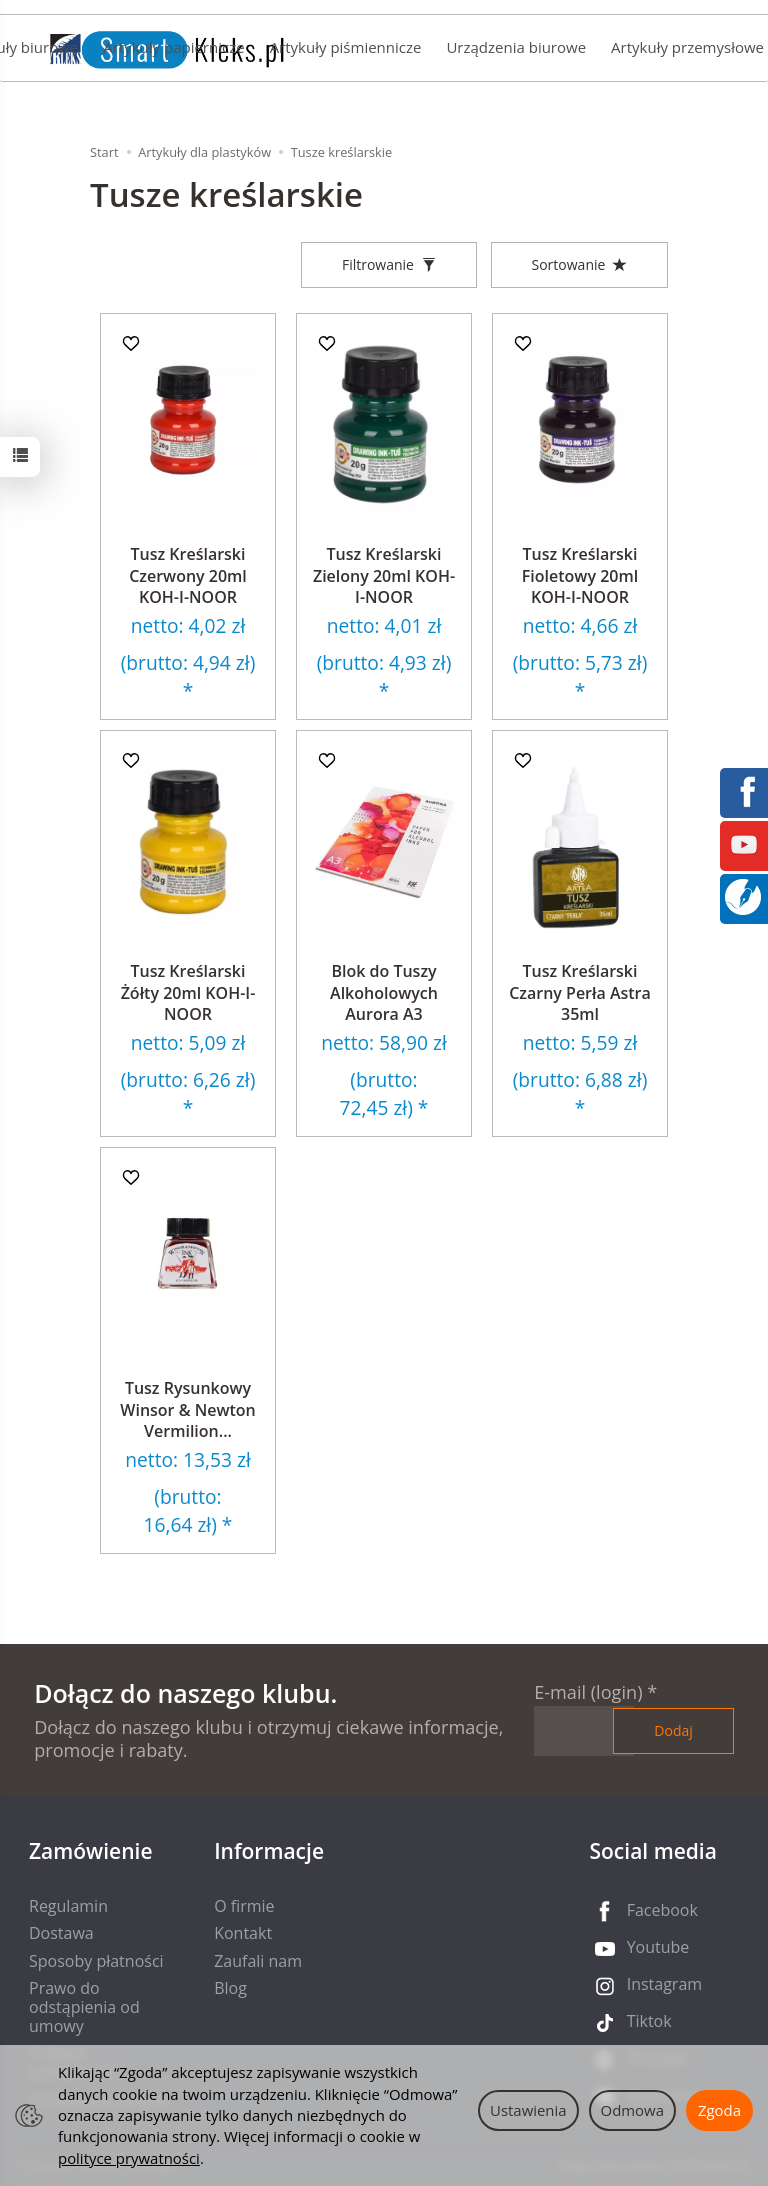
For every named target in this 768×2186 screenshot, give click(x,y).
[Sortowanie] (579, 265)
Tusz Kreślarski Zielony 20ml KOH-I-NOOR (384, 575)
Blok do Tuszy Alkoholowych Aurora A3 (384, 992)
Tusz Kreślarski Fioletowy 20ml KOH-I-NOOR (580, 575)
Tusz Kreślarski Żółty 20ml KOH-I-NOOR (188, 992)
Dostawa (61, 1933)
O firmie (244, 1906)
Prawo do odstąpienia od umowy (84, 2007)
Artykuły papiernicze (173, 47)
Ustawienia (528, 2110)
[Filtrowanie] (389, 265)
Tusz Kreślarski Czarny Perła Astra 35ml (580, 992)
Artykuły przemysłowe (687, 47)
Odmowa (632, 2110)
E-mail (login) (588, 1692)
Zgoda (719, 2110)
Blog (230, 1988)
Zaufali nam (258, 1961)
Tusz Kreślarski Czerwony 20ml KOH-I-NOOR (188, 575)
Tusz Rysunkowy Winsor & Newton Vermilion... (187, 1409)
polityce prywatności (129, 2158)
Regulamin (68, 1906)
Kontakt (243, 1933)
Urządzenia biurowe (516, 47)
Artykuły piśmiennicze (346, 47)
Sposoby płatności (96, 1961)
